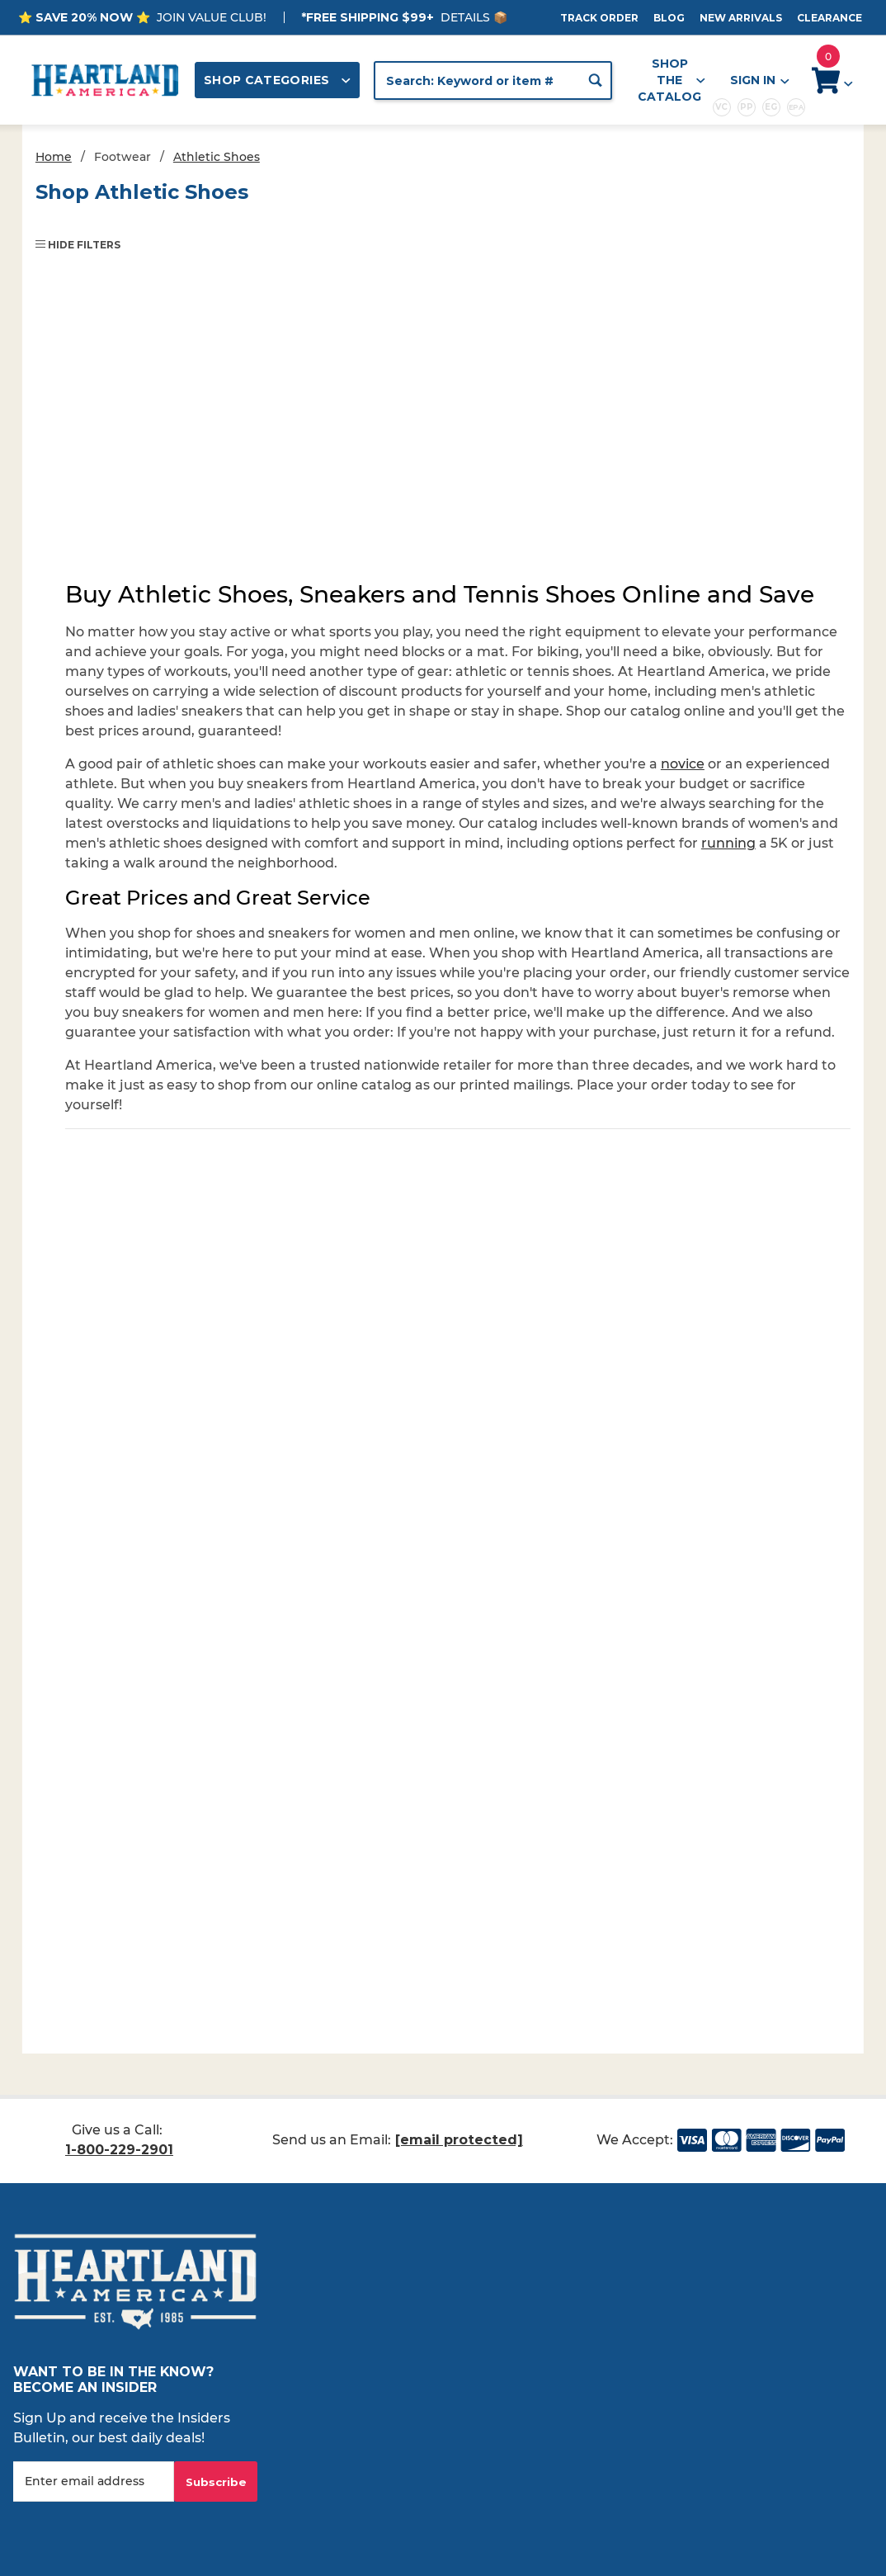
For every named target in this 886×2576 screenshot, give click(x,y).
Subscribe (216, 2482)
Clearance (829, 18)
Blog (669, 18)
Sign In (759, 80)
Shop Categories (277, 80)
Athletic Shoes (216, 156)
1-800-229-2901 (119, 2150)
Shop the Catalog (671, 80)
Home (53, 156)
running (728, 843)
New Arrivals (741, 18)
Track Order (599, 18)
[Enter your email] (93, 2481)
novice (683, 764)
